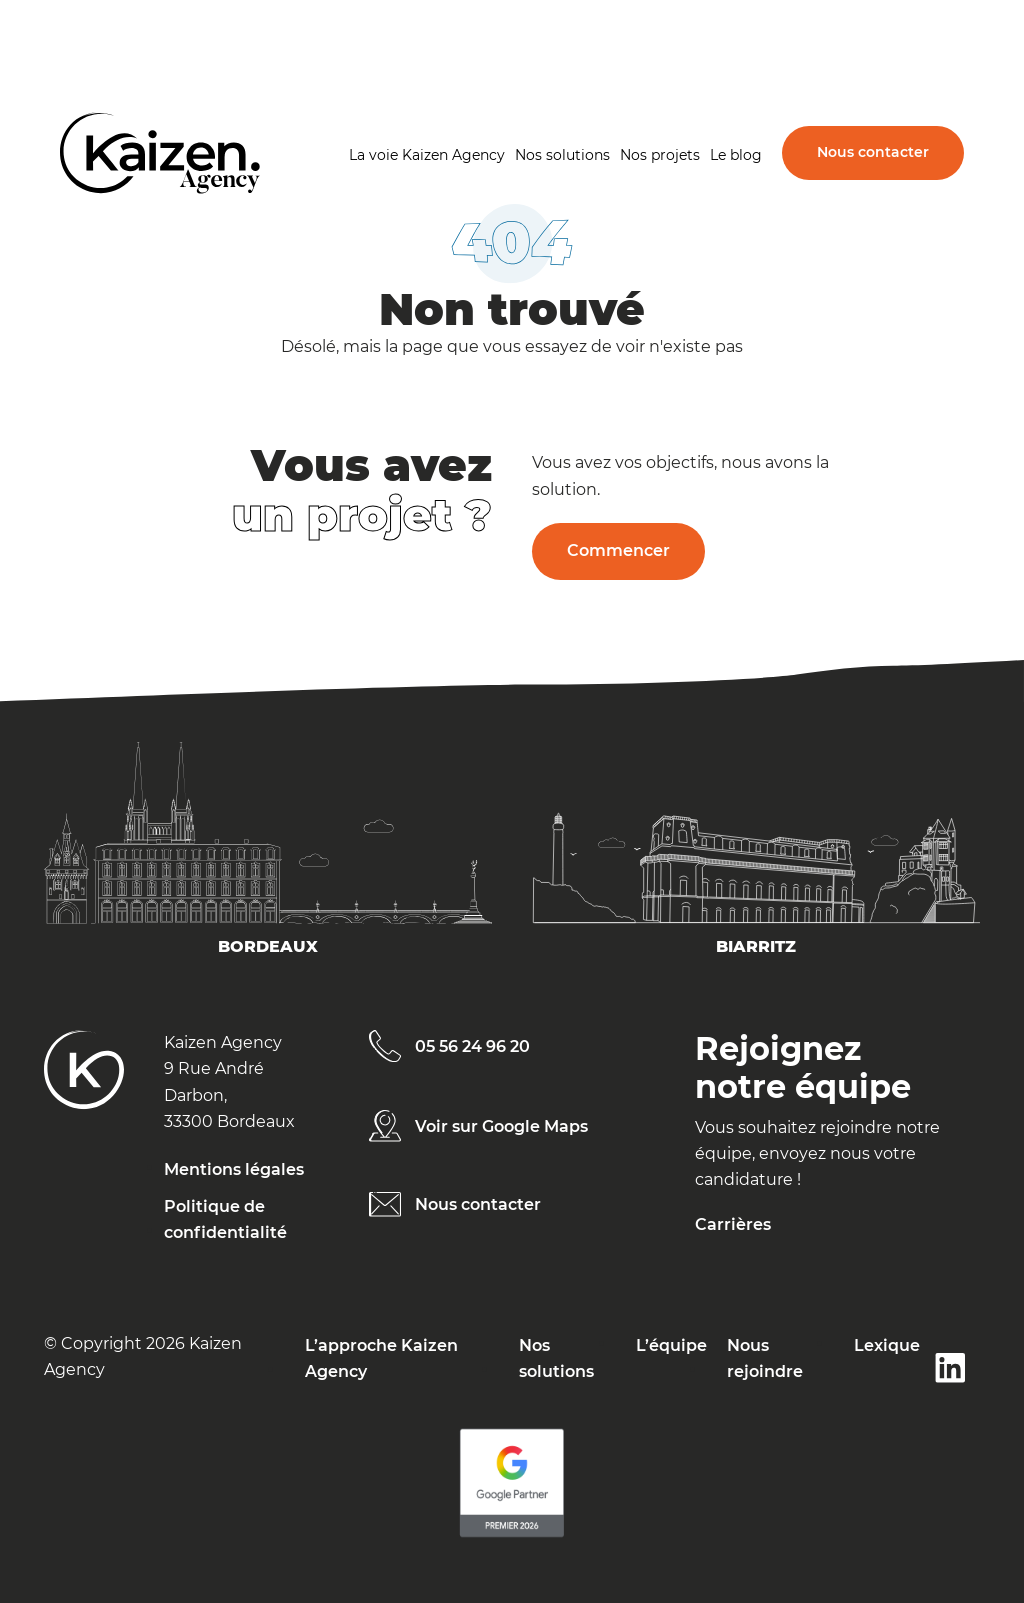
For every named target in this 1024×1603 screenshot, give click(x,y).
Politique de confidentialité (225, 1219)
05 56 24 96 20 (472, 1046)
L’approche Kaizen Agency (381, 1358)
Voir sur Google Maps (501, 1126)
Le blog (736, 155)
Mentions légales (234, 1169)
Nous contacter (873, 152)
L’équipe (671, 1345)
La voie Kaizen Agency (427, 155)
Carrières (733, 1224)
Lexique (887, 1345)
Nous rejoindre (765, 1358)
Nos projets (660, 155)
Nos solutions (562, 155)
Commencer (618, 550)
